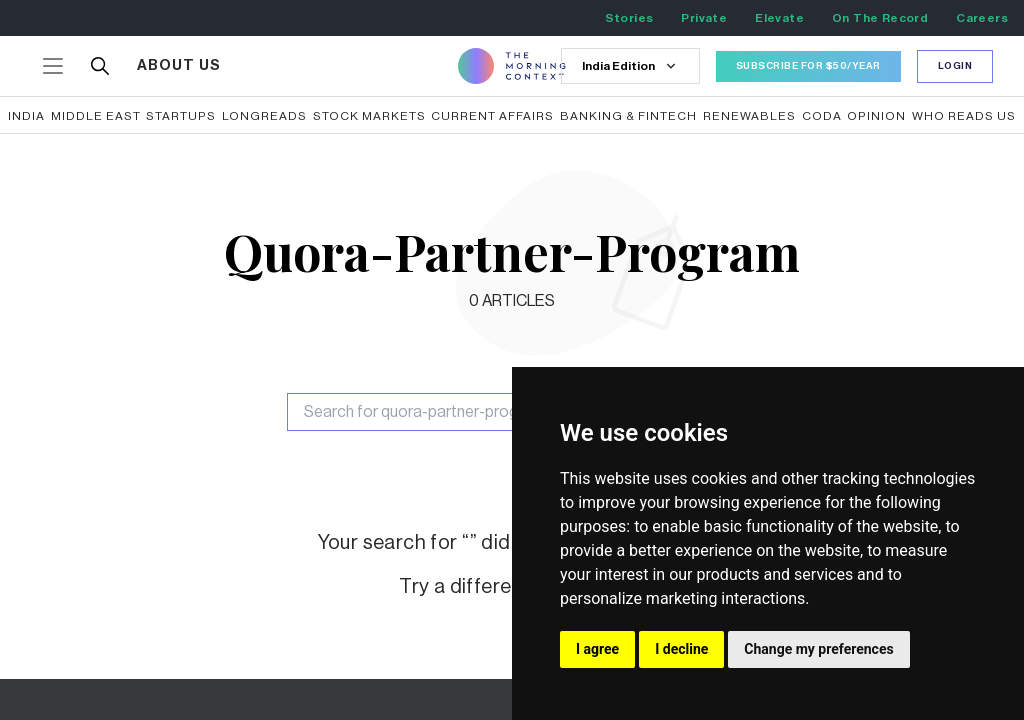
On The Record (880, 18)
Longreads (264, 116)
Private (704, 18)
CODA (822, 116)
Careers (982, 18)
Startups (181, 116)
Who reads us (964, 116)
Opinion (876, 116)
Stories (629, 18)
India (26, 116)
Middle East (96, 116)
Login (955, 66)
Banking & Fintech (628, 116)
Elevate (779, 18)
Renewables (749, 116)
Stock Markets (369, 116)
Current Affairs (492, 116)
